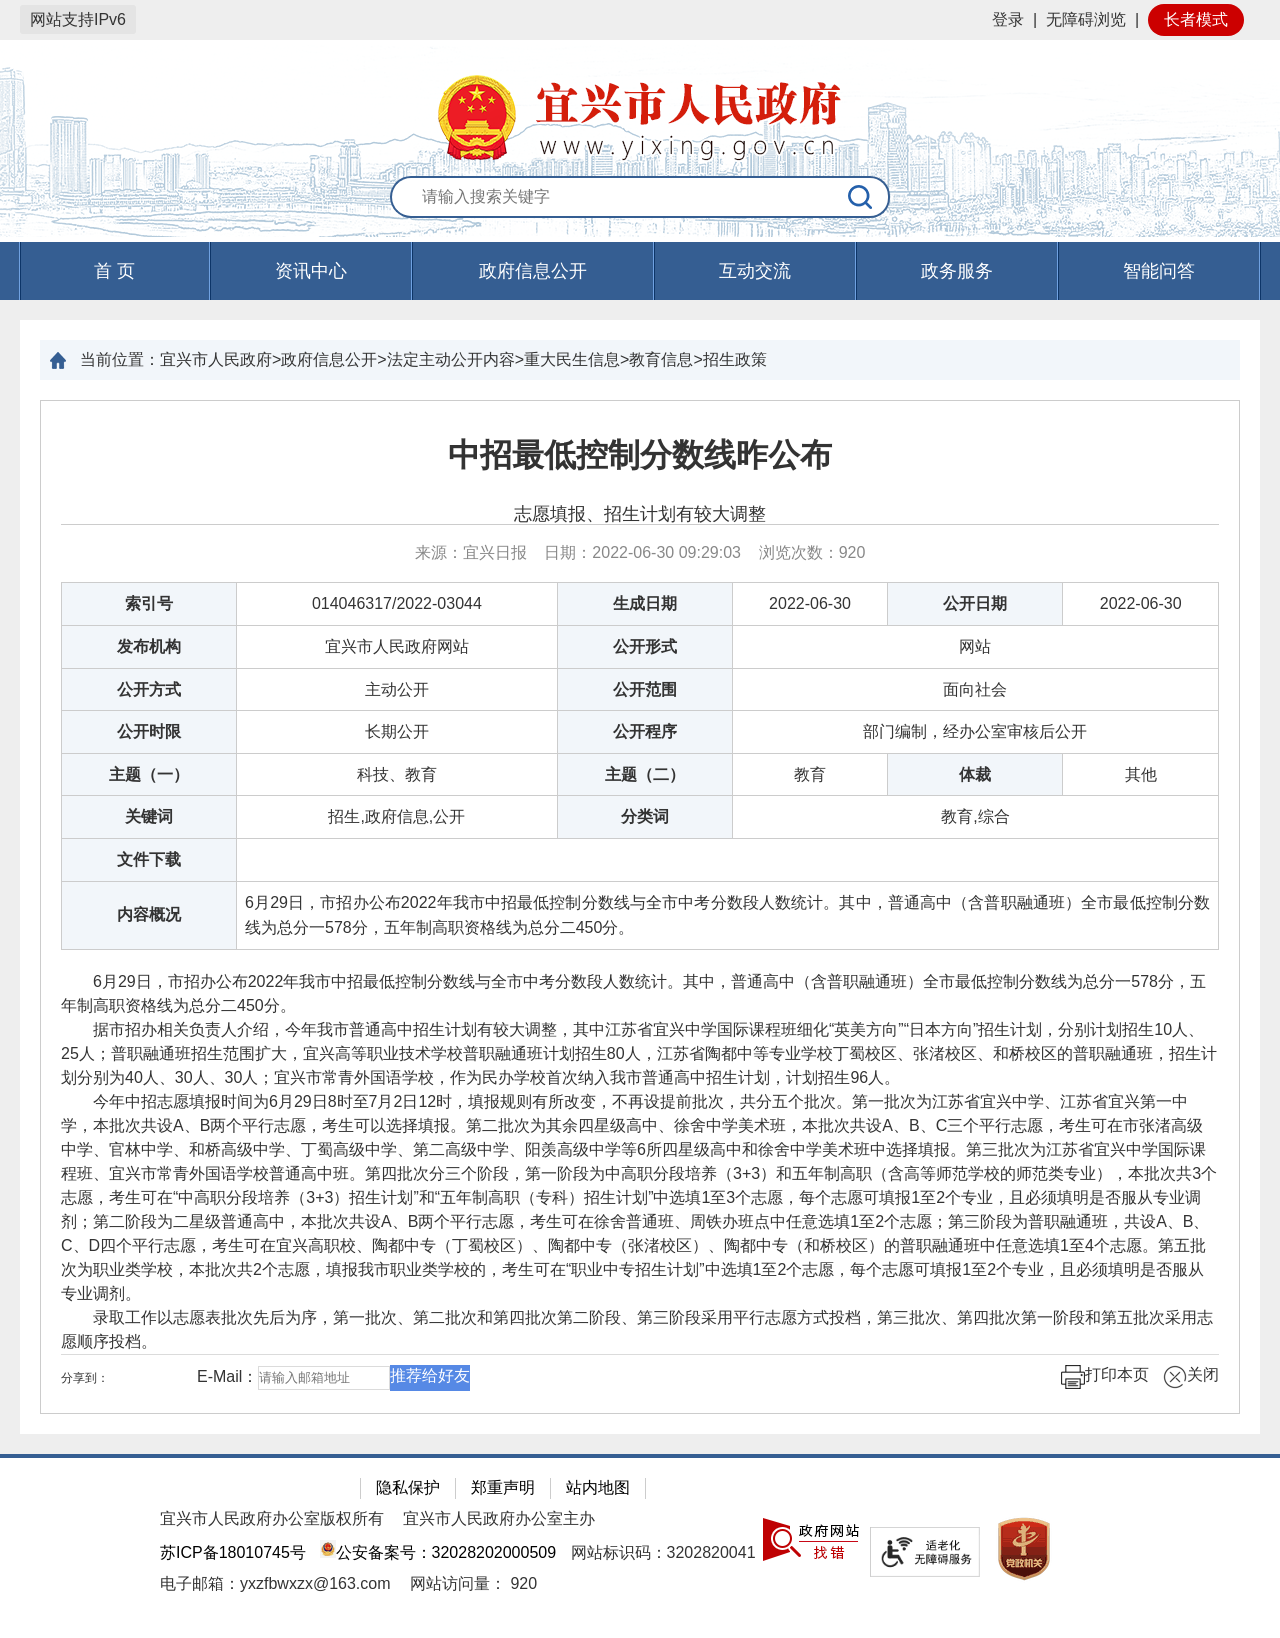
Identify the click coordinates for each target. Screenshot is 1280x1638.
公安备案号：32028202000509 (438, 1552)
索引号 (149, 603)
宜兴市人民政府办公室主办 (499, 1518)
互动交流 (755, 271)
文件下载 (149, 859)
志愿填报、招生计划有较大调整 (640, 514)
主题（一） (149, 774)
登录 (1008, 19)
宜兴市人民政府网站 (397, 646)
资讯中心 (311, 271)
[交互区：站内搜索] (640, 198)
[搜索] (861, 197)
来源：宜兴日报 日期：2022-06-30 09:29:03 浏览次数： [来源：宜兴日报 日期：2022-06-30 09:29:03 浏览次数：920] (640, 552)
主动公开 (397, 689)
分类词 (645, 816)
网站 (975, 646)
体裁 (975, 774)
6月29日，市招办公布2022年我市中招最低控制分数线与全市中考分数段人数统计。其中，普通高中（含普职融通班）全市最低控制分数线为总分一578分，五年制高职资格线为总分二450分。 (727, 915)
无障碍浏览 (1086, 19)
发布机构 (149, 646)
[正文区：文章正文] (640, 907)
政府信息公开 (533, 271)
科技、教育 (397, 774)
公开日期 (975, 603)
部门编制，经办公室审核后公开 (975, 731)
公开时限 (149, 731)
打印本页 (1105, 1377)
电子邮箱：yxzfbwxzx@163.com (275, 1583)
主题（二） (645, 774)
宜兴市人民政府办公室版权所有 (272, 1518)
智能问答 (1159, 271)
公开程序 (645, 731)
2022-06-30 (810, 603)
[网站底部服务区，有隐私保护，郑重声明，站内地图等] (640, 1546)
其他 (1141, 774)
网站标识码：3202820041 (663, 1552)
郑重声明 (503, 1487)
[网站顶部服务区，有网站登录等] (640, 20)
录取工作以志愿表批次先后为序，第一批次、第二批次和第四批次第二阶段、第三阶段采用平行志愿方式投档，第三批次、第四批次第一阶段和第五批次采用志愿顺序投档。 (637, 1329)
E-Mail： (227, 1376)
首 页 (114, 271)
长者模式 (1196, 19)
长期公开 (397, 731)
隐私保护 (408, 1487)
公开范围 (645, 689)
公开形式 (645, 646)
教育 (810, 774)
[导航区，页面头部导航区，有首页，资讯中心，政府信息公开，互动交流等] (640, 271)
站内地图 (598, 1487)
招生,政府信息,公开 (396, 816)
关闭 (1191, 1377)
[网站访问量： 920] (473, 1583)
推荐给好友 (430, 1375)
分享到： (85, 1378)
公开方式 (149, 689)
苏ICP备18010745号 (233, 1552)
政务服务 (957, 271)
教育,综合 (975, 816)
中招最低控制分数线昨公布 (640, 455)
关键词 (149, 816)
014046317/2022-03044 (397, 603)
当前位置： (120, 359)
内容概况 (149, 914)
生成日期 (645, 603)
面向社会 (975, 689)
